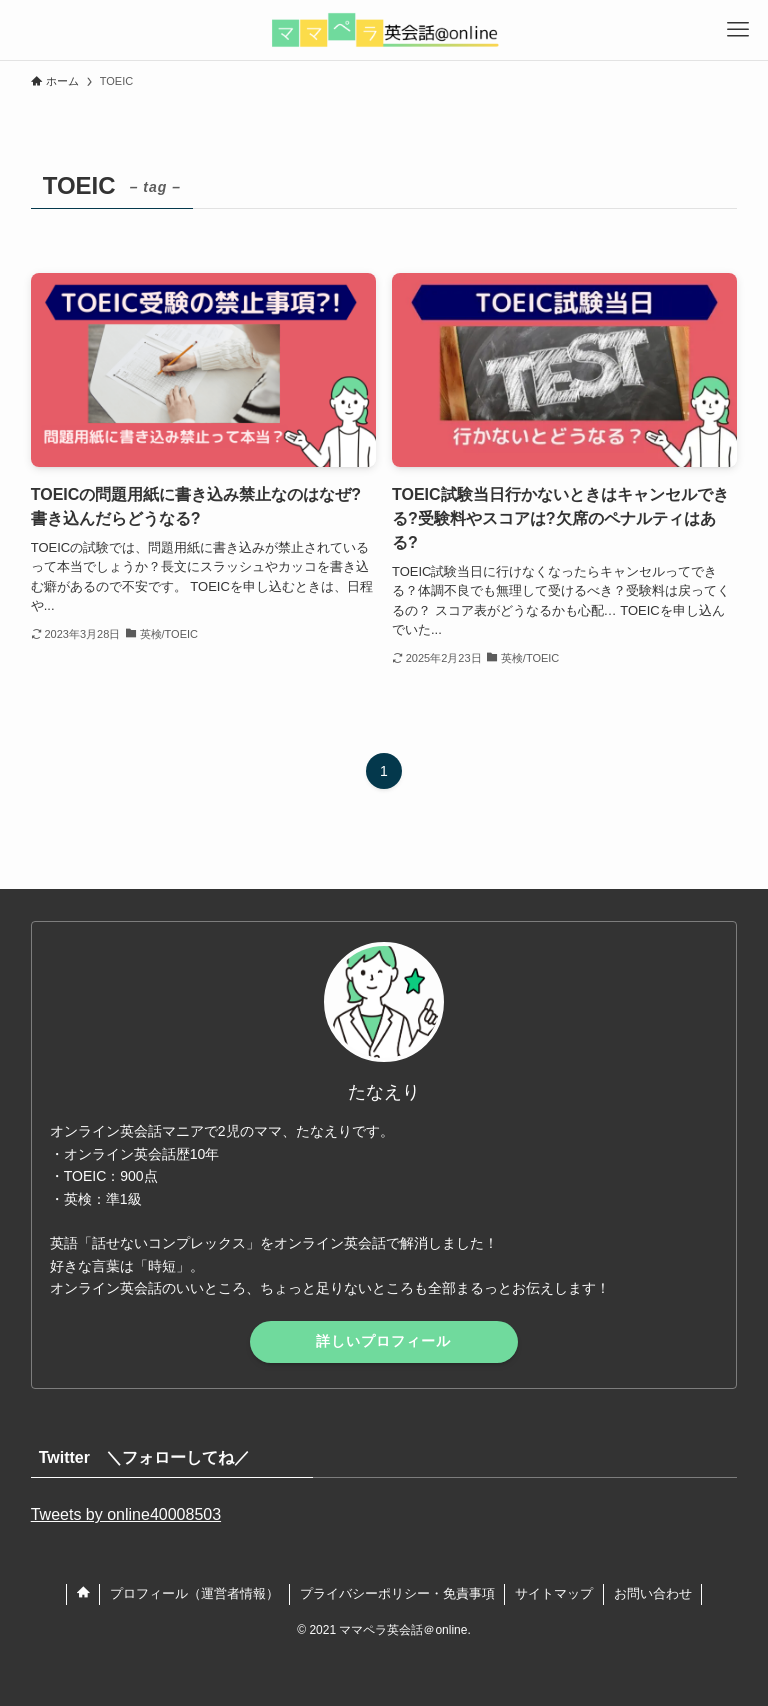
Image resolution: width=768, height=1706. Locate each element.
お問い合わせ (653, 1593)
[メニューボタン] (738, 30)
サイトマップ (554, 1593)
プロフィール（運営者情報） (194, 1593)
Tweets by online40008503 (126, 1514)
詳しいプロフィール (383, 1341)
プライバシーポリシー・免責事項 (397, 1593)
